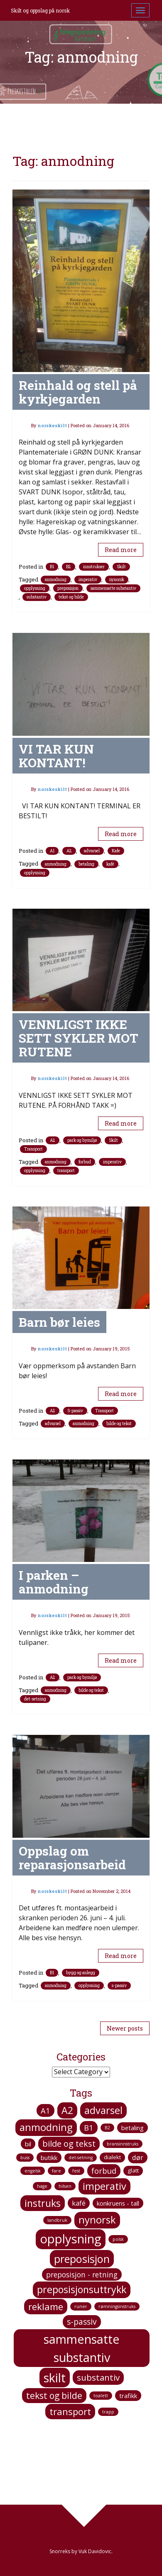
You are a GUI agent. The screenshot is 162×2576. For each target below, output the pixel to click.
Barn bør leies (59, 1322)
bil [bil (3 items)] (28, 2144)
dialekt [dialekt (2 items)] (112, 2157)
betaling (86, 864)
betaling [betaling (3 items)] (132, 2128)
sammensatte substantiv (113, 588)
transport (66, 1170)
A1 (52, 851)
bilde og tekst (119, 1423)
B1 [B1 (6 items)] (88, 2127)
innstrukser (94, 566)
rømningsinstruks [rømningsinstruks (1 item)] (116, 2306)
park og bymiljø (82, 1140)
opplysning (34, 588)
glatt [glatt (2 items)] (133, 2170)
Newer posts (125, 2028)
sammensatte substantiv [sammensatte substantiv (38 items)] (82, 2348)
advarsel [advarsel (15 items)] (103, 2110)
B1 (52, 566)
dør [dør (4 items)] (137, 2157)
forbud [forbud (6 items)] (103, 2170)
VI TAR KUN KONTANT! (56, 756)
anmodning (55, 579)
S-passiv (75, 1410)
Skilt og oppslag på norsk (40, 10)
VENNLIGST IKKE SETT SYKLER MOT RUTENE (78, 1038)
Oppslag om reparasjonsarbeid (72, 1858)
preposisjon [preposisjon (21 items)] (82, 2259)
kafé (110, 864)
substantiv (37, 597)
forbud (85, 1162)
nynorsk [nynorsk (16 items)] (97, 2219)
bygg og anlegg (80, 1972)
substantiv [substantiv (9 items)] (98, 2377)
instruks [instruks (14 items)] (43, 2203)
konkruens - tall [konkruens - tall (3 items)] (118, 2203)
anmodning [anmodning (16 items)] (46, 2127)
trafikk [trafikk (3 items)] (128, 2395)
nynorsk (116, 579)
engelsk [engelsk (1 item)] (33, 2171)
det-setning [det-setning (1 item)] (81, 2157)
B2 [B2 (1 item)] (107, 2128)
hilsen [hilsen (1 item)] (65, 2186)
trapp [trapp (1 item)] (108, 2412)
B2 (68, 566)
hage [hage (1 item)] (42, 2186)
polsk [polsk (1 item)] (118, 2239)
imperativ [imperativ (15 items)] (104, 2186)
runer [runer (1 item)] (80, 2306)
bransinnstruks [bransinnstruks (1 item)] (122, 2144)
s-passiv (119, 1985)
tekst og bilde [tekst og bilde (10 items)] (54, 2395)
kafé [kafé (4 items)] (79, 2203)
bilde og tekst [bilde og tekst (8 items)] (69, 2143)
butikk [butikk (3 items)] (49, 2157)
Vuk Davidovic (95, 2551)
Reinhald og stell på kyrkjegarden (78, 392)
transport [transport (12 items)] (70, 2411)
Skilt (121, 566)
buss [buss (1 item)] (24, 2157)
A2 (69, 851)
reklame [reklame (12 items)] (45, 2306)
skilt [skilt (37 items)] (55, 2377)
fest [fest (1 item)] (76, 2171)
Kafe (116, 851)
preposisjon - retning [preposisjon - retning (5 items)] (82, 2274)
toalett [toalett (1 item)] (100, 2395)
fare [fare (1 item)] (56, 2171)
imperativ (88, 579)
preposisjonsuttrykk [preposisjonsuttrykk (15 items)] (81, 2289)
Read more (121, 550)
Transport (33, 1149)
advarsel (92, 851)
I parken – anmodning (53, 1582)
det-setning (35, 1699)
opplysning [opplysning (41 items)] (70, 2239)
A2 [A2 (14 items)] (67, 2110)
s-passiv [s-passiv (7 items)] (82, 2321)
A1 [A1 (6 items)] (45, 2110)
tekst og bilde (71, 597)
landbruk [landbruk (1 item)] (57, 2220)
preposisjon (68, 588)
